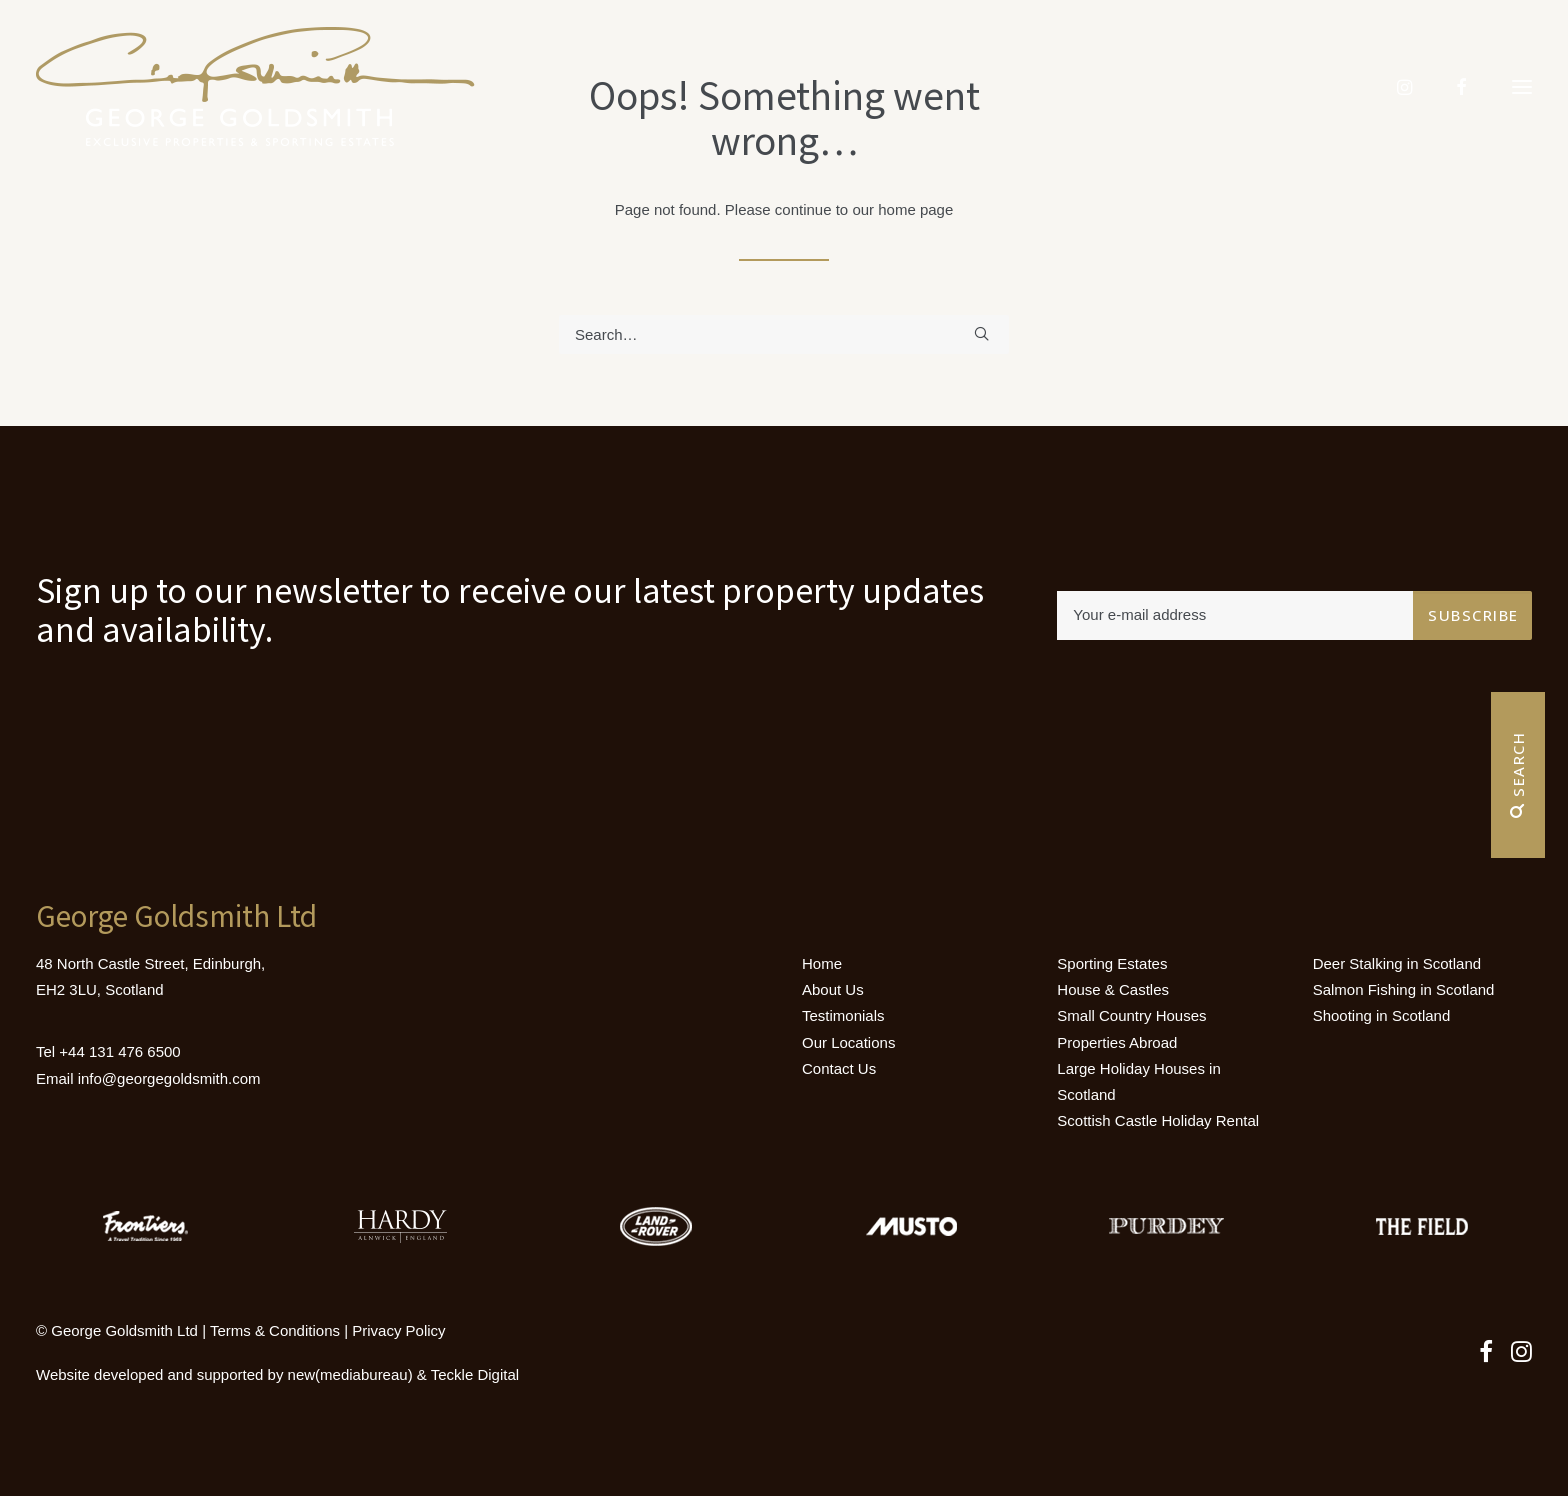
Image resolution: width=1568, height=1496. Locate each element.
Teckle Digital (475, 1374)
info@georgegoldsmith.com (169, 1078)
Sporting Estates (1112, 963)
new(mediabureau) (350, 1374)
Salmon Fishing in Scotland (1404, 989)
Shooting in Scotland (1382, 1015)
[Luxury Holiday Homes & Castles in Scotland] (255, 87)
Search (1518, 775)
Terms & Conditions (275, 1330)
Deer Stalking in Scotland (1397, 963)
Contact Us (839, 1068)
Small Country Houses (1131, 1015)
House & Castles (1113, 989)
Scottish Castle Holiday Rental (1158, 1120)
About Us (833, 989)
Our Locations (848, 1042)
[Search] (784, 334)
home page (915, 209)
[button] (1522, 87)
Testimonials (843, 1015)
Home (822, 963)
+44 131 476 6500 (119, 1051)
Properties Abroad (1117, 1042)
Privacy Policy (398, 1330)
